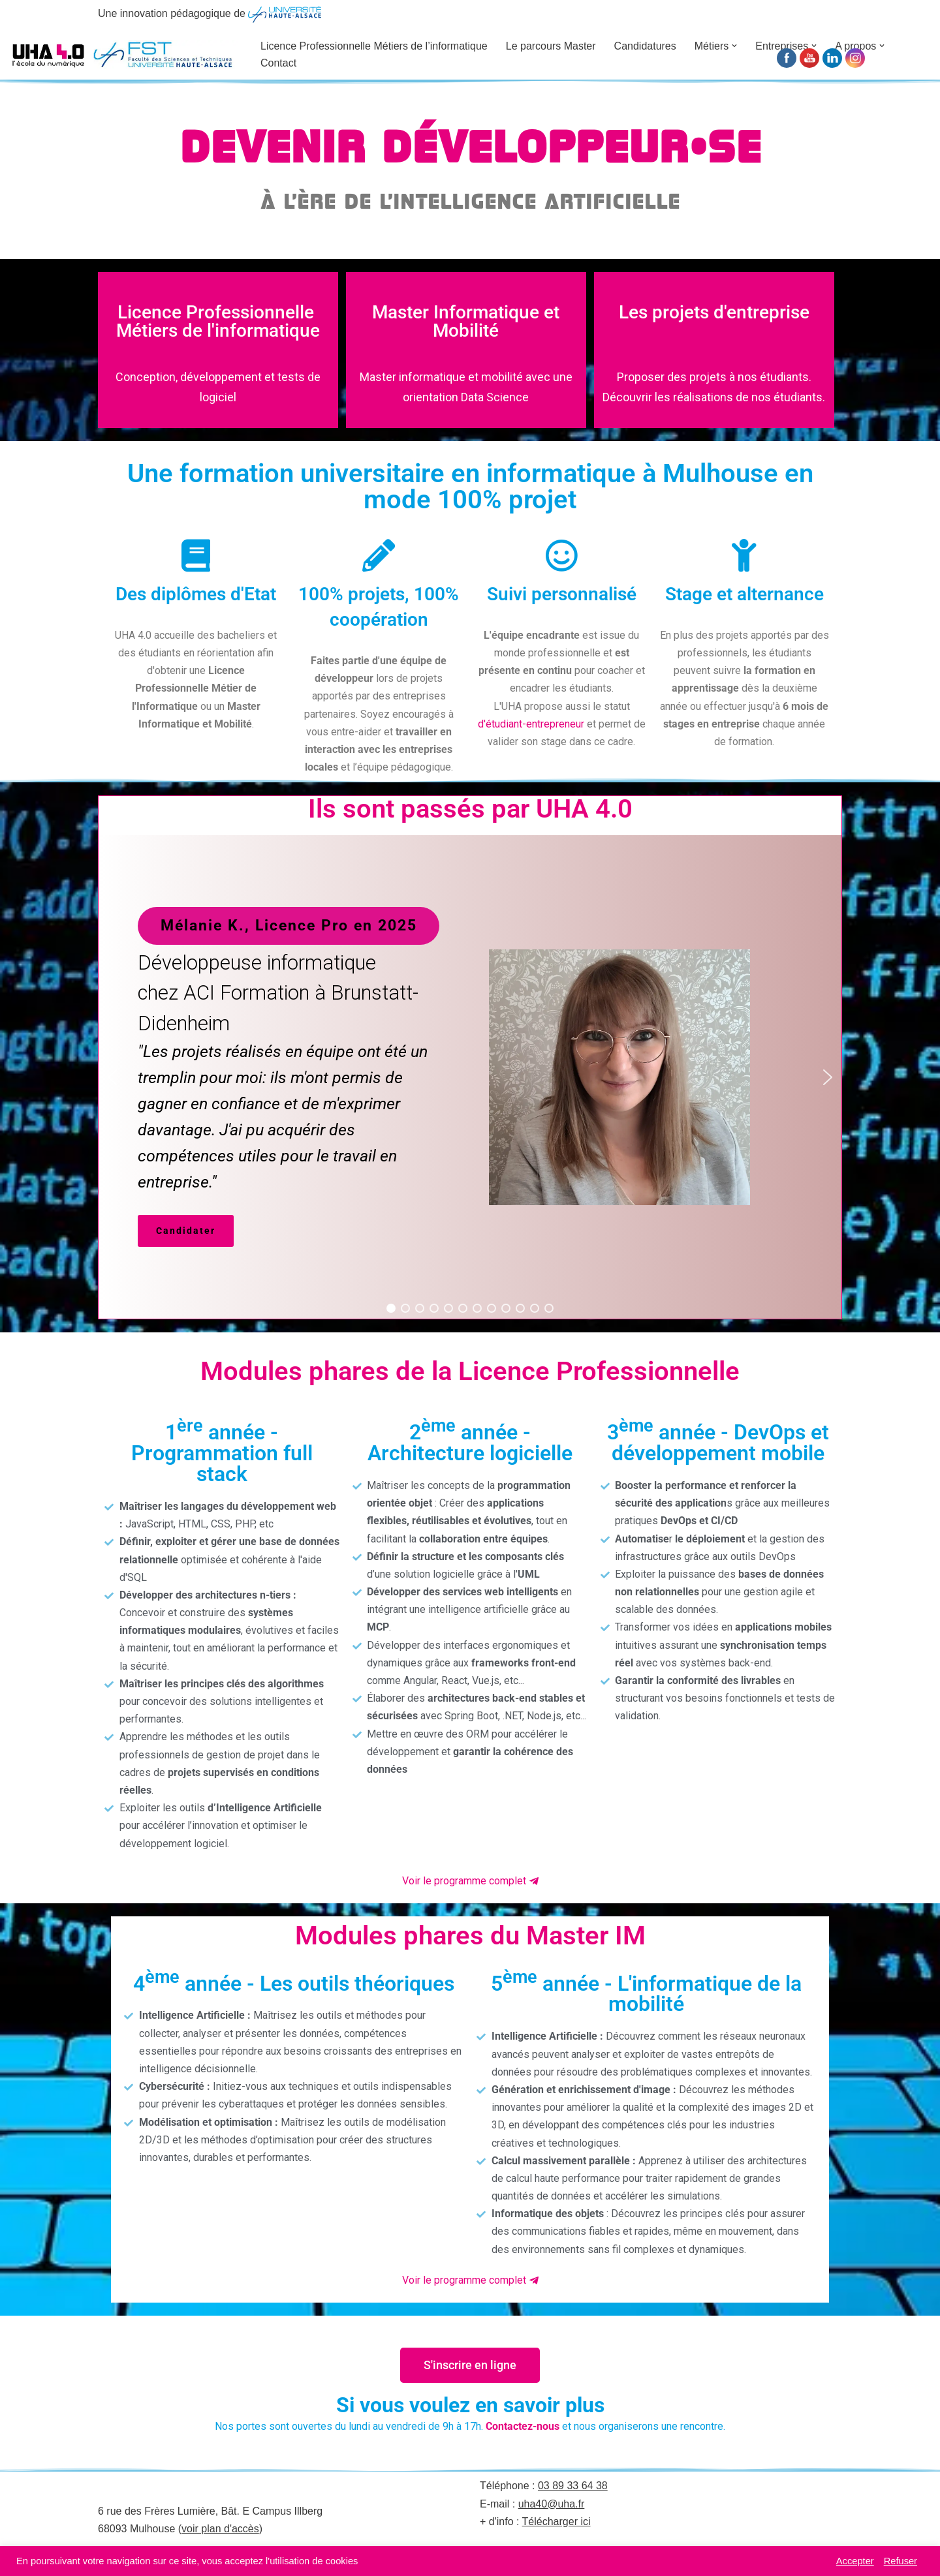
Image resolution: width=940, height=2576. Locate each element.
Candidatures (645, 46)
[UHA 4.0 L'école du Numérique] (124, 54)
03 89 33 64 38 (573, 2485)
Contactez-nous (522, 2426)
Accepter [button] (855, 2561)
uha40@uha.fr (551, 2503)
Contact (278, 63)
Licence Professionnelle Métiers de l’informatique (374, 46)
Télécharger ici (556, 2521)
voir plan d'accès (220, 2528)
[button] (734, 45)
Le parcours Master (551, 46)
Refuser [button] (900, 2561)
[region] (470, 1077)
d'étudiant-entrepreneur (531, 724)
